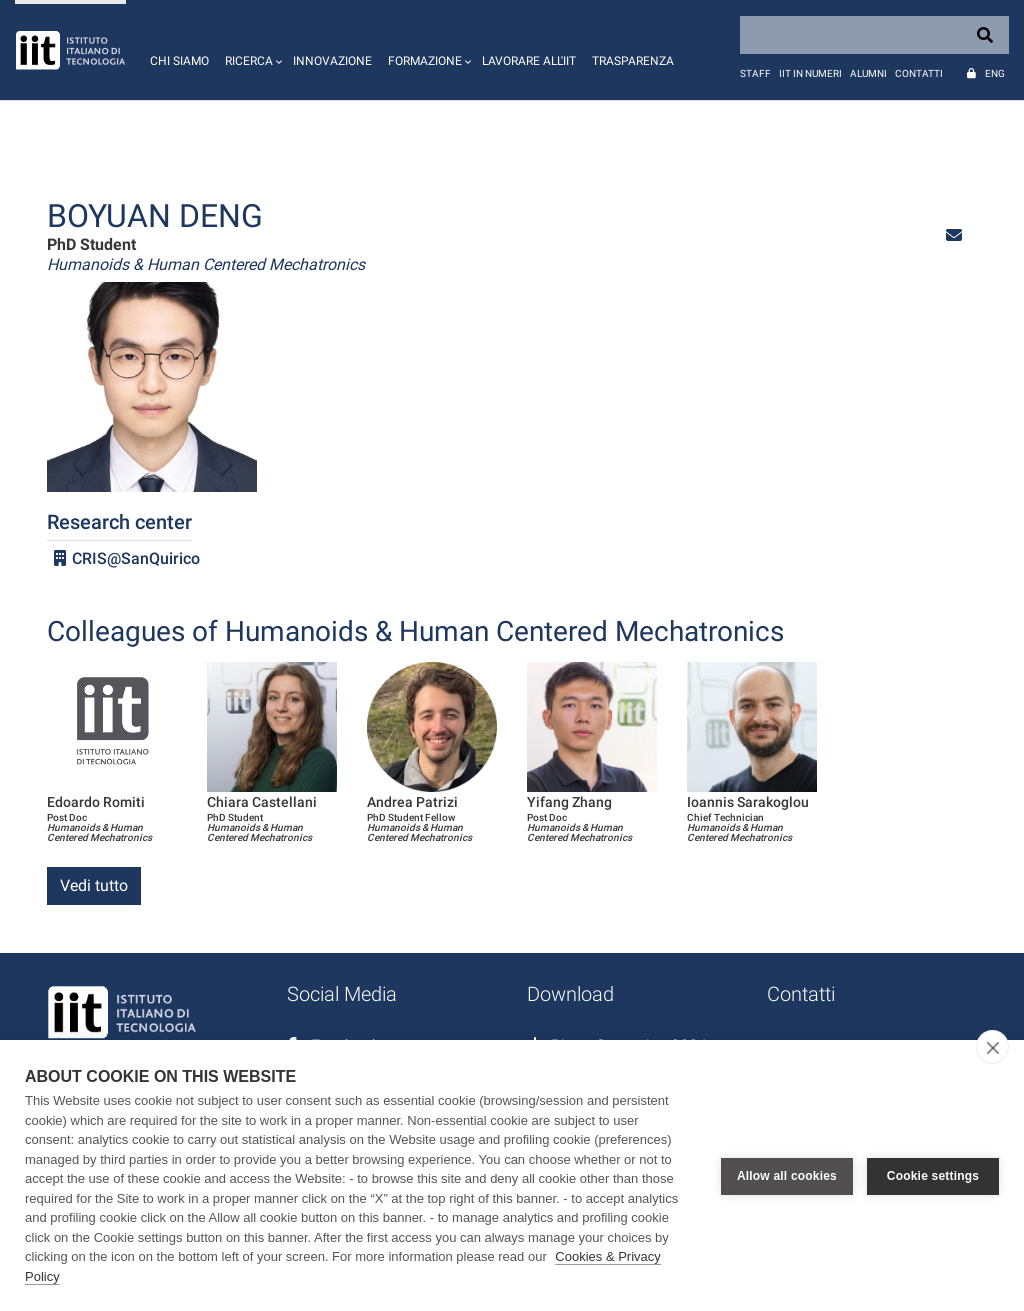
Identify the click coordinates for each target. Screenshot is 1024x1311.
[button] (251, 50)
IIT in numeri (810, 73)
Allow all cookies (787, 1176)
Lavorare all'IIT (529, 61)
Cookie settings (933, 1176)
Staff (755, 73)
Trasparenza (633, 61)
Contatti (919, 73)
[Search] (874, 35)
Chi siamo (179, 61)
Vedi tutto (94, 885)
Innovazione (332, 61)
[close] (992, 1047)
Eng (995, 73)
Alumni (868, 73)
